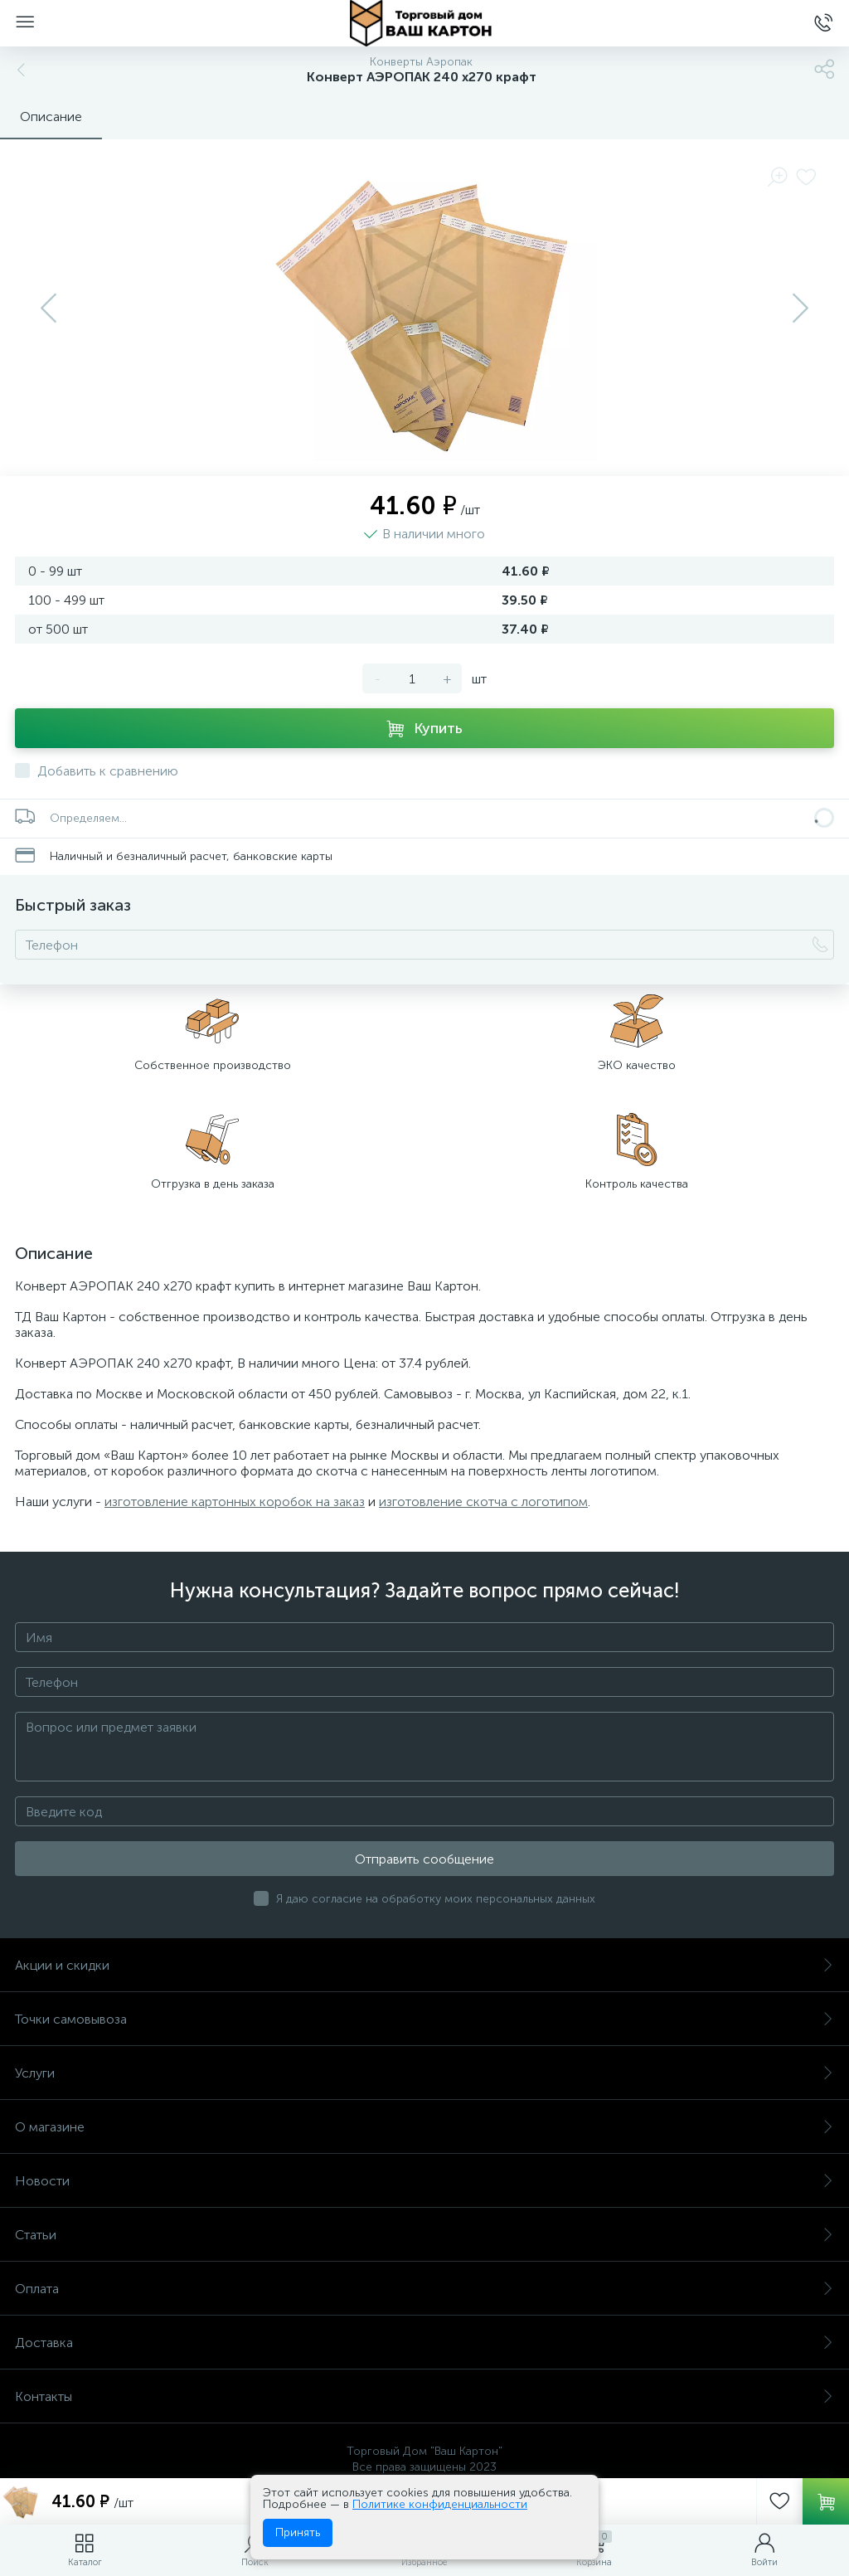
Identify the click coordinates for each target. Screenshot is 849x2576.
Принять (297, 2532)
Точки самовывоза (424, 2019)
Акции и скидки (424, 1965)
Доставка (424, 2342)
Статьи (424, 2235)
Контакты (424, 2396)
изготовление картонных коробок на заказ (234, 1501)
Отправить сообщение (424, 1859)
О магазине (424, 2127)
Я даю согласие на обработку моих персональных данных (435, 1899)
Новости (424, 2181)
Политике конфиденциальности (439, 2504)
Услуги (424, 2073)
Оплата (424, 2289)
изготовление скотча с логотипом (483, 1501)
